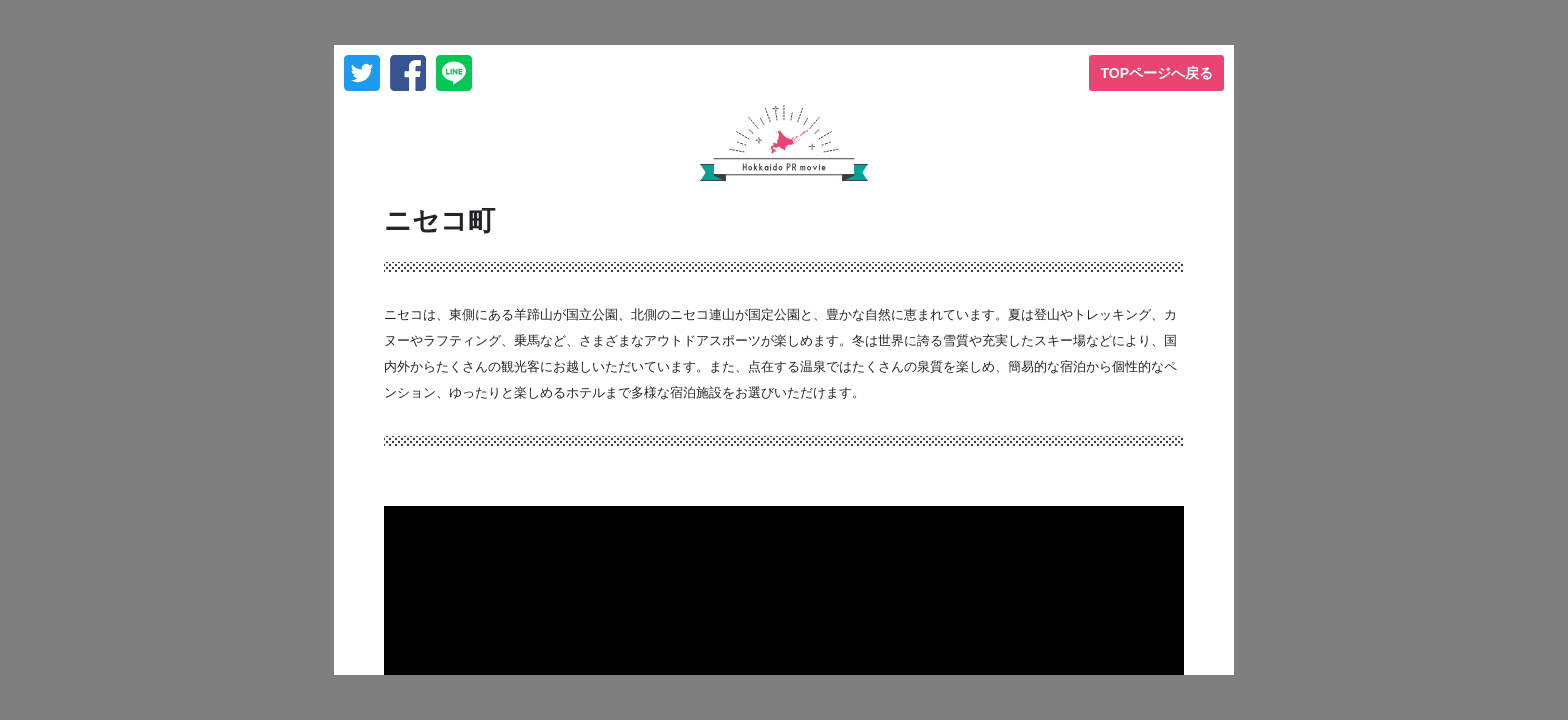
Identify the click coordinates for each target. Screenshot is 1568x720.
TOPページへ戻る (1156, 73)
